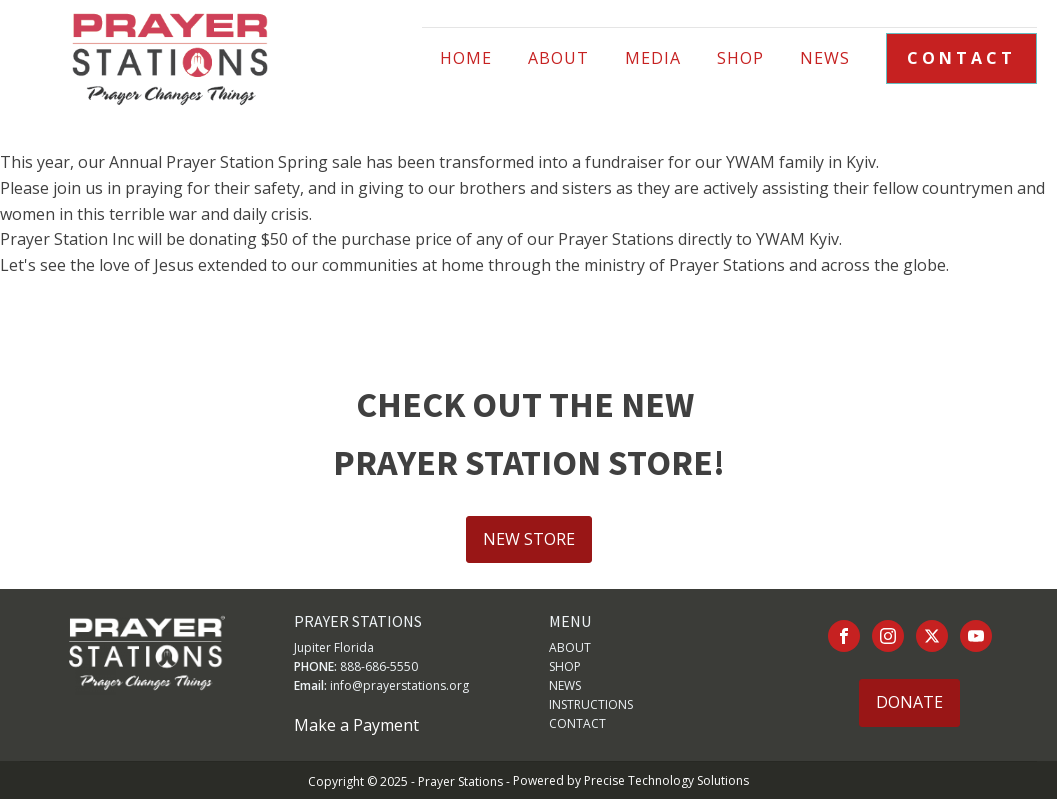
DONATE (909, 702)
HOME (466, 58)
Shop (740, 58)
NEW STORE (529, 539)
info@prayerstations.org (399, 685)
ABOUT (558, 58)
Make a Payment (356, 725)
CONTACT (961, 58)
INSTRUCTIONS (591, 704)
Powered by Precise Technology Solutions (631, 781)
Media (653, 58)
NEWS (825, 58)
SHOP (565, 666)
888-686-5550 (379, 666)
